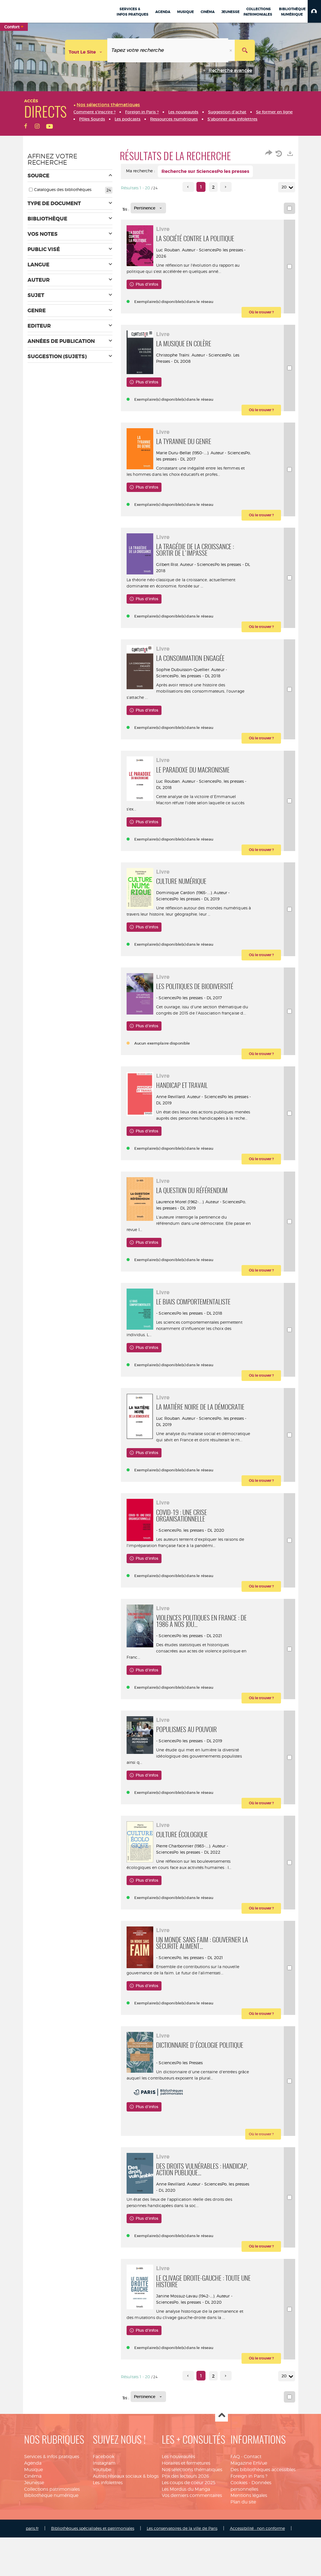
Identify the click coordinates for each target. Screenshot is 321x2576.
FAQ (235, 2559)
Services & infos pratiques (51, 2559)
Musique (33, 2572)
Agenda (32, 2565)
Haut (221, 2518)
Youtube (102, 2572)
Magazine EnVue (248, 2565)
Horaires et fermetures (186, 2565)
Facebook (103, 2559)
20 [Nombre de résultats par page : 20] (285, 187)
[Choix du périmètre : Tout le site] (86, 50)
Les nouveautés (178, 2559)
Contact (252, 2559)
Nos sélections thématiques (192, 2572)
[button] (314, 11)
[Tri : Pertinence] (148, 208)
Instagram (104, 2565)
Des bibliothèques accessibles (262, 2572)
